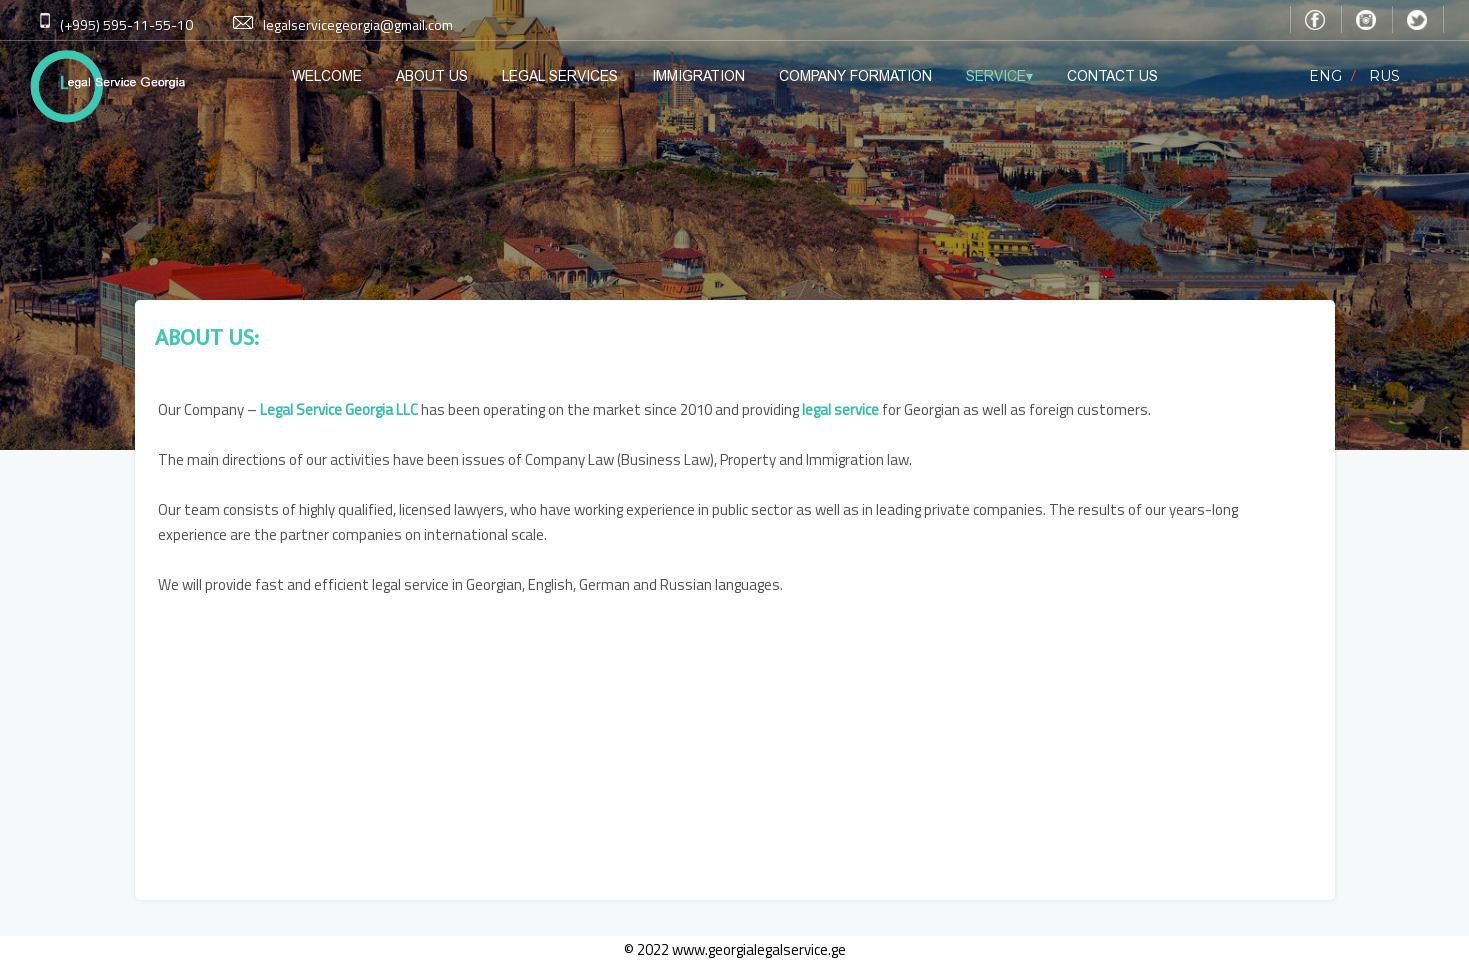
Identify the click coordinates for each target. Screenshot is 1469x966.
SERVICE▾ (999, 76)
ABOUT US (432, 76)
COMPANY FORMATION (855, 76)
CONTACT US (1112, 76)
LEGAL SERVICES (560, 76)
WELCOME (327, 76)
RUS (1384, 76)
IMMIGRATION (698, 76)
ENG (1325, 76)
